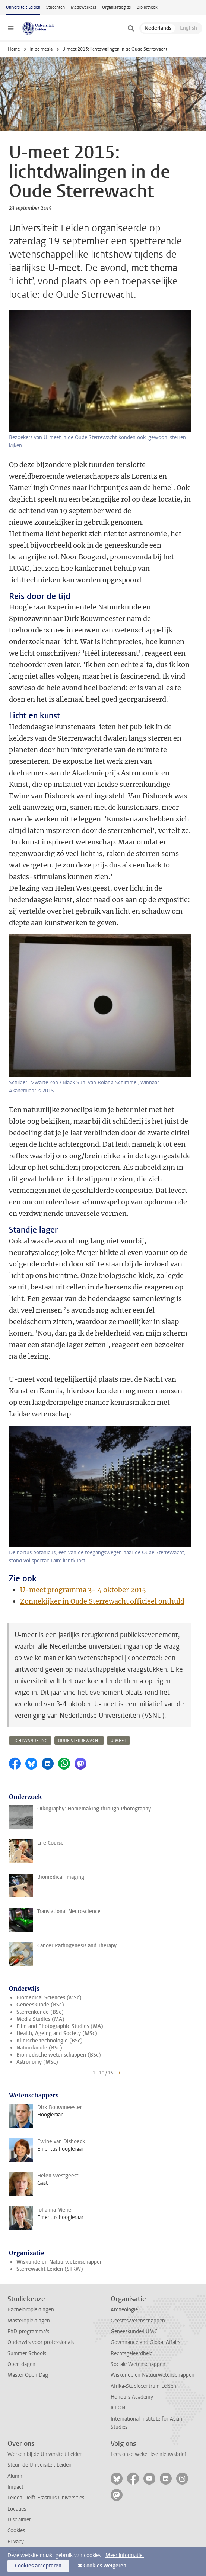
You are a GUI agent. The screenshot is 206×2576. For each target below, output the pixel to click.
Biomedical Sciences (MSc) (49, 1997)
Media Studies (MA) (40, 2019)
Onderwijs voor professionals (40, 2342)
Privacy (15, 2541)
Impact (15, 2486)
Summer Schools (26, 2353)
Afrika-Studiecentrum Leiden (143, 2386)
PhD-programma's (28, 2331)
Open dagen (21, 2364)
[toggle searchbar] (130, 28)
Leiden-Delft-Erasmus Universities (45, 2497)
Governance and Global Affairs (145, 2342)
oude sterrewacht (79, 1740)
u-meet (118, 1740)
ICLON (118, 2407)
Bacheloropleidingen (30, 2309)
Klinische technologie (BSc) (49, 2040)
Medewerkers (83, 7)
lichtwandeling (30, 1740)
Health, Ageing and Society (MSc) (56, 2033)
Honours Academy (132, 2396)
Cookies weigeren (104, 2565)
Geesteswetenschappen (138, 2320)
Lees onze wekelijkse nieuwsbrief (148, 2454)
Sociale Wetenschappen (138, 2364)
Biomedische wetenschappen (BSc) (58, 2054)
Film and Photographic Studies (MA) (59, 2026)
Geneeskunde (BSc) (40, 2004)
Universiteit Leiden (23, 7)
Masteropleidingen (28, 2320)
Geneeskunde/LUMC (134, 2331)
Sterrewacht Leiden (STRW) (49, 2269)
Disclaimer (19, 2519)
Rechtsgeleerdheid (132, 2353)
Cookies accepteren (38, 2565)
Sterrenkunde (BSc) (40, 2012)
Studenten (55, 7)
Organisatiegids (116, 7)
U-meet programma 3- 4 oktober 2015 (83, 1589)
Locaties (16, 2508)
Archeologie (124, 2309)
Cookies (16, 2530)
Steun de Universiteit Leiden (39, 2465)
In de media (41, 49)
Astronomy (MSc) (37, 2061)
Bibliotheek (147, 7)
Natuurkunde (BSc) (39, 2047)
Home (14, 49)
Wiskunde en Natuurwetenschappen (59, 2262)
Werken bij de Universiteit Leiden (45, 2454)
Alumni (15, 2476)
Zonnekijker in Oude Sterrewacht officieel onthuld (102, 1601)
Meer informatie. (124, 2555)
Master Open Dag (27, 2375)
